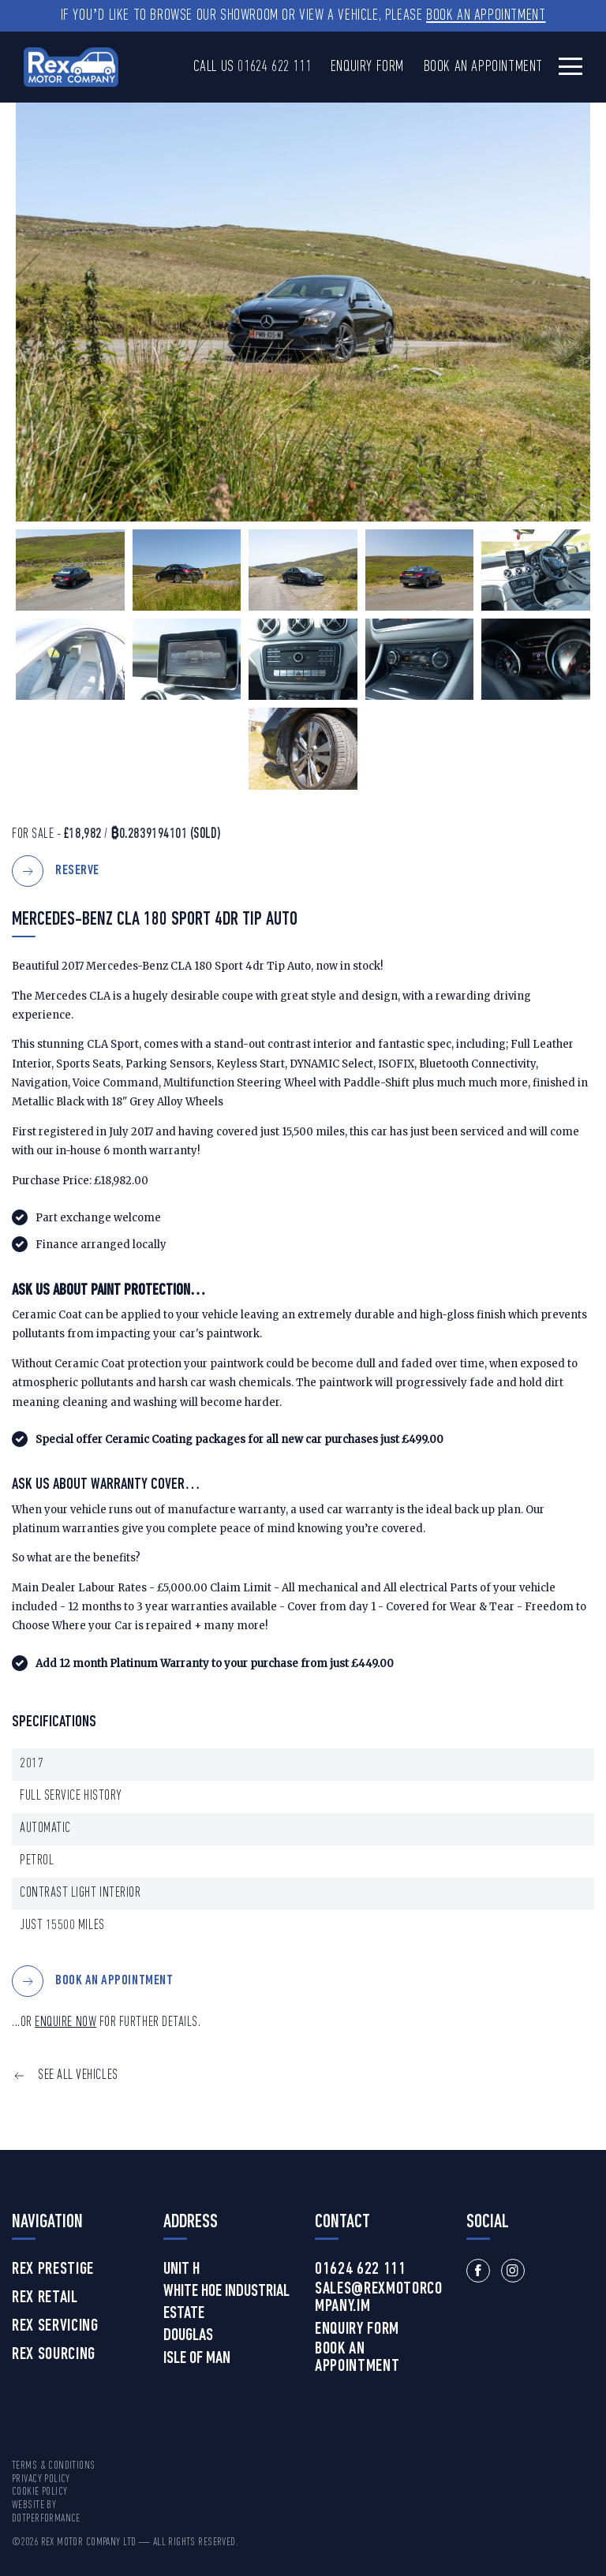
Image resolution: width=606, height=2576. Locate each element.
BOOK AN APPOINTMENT (114, 1981)
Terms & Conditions (53, 2466)
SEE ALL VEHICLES (78, 2075)
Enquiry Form (367, 67)
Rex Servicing (55, 2326)
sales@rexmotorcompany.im (379, 2298)
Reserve (77, 871)
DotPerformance (46, 2519)
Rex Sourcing (53, 2355)
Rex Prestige (53, 2270)
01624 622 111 (274, 67)
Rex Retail (45, 2298)
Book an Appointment (485, 16)
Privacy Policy (41, 2479)
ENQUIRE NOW (65, 2022)
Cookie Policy (39, 2492)
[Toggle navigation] (570, 66)
